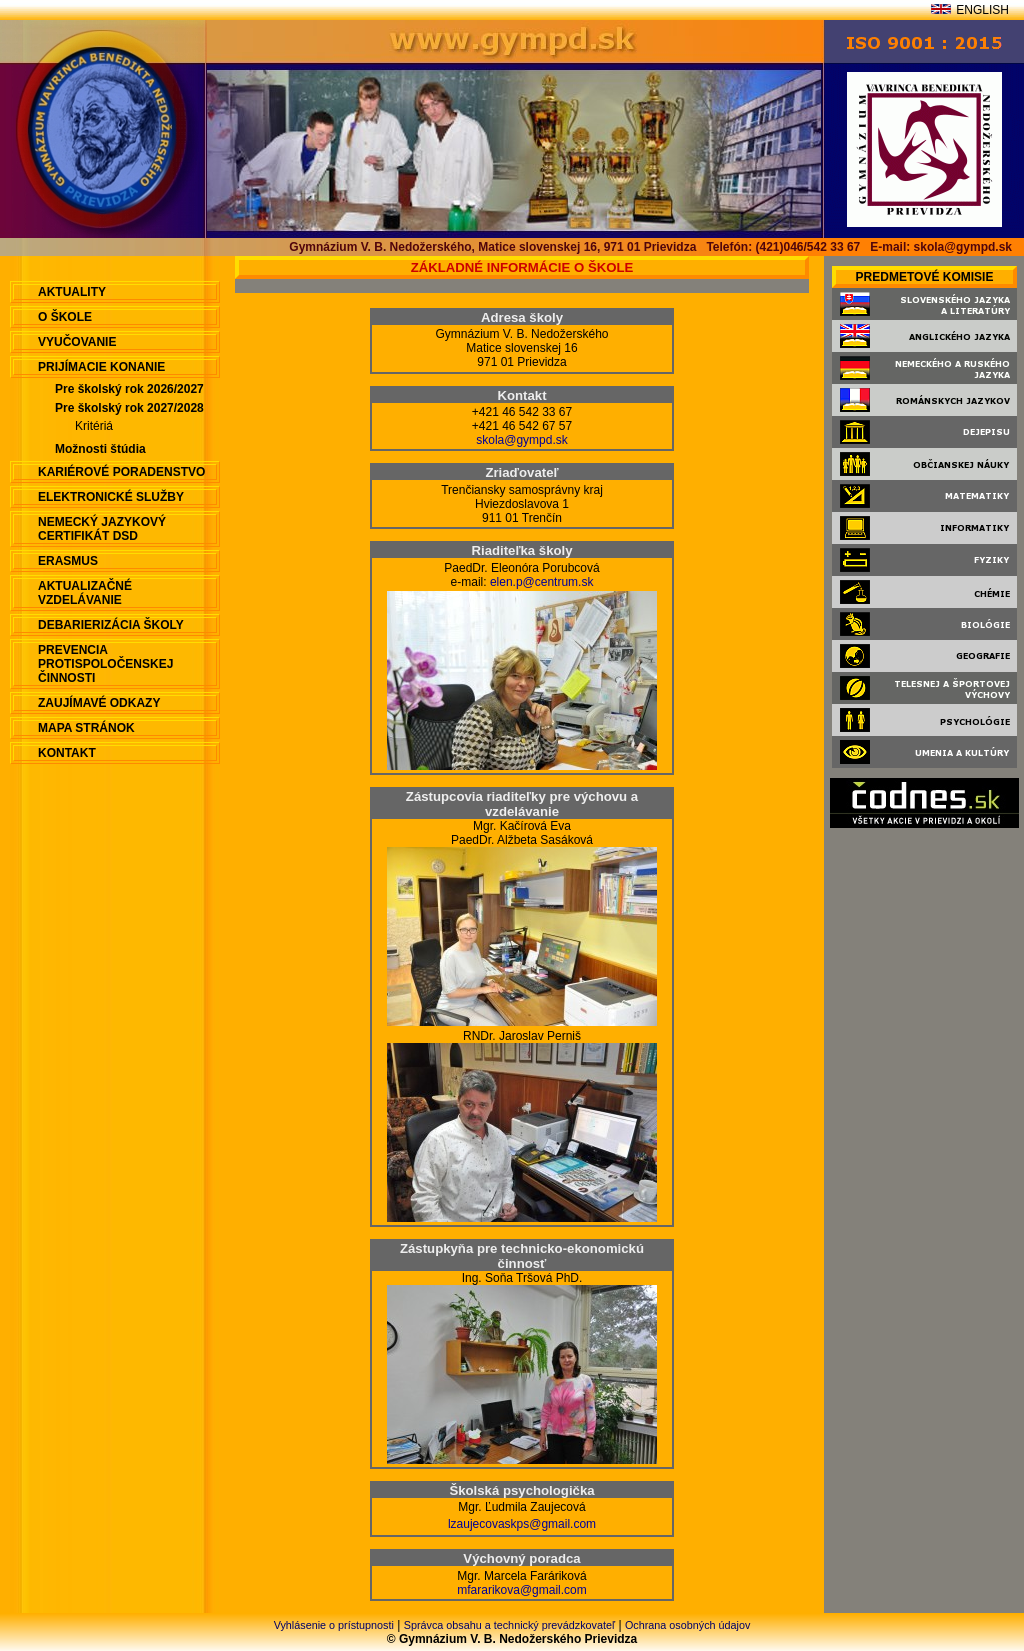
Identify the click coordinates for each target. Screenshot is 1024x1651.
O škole (65, 317)
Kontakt (67, 753)
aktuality (72, 292)
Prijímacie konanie (101, 367)
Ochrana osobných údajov (687, 1625)
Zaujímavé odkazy (99, 703)
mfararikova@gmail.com (522, 1590)
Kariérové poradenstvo (121, 472)
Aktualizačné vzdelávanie (85, 593)
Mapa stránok (86, 728)
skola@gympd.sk (522, 440)
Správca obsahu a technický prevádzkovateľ (509, 1625)
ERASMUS (68, 561)
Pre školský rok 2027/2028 (129, 408)
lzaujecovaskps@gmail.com (522, 1524)
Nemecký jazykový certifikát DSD (102, 529)
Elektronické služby (111, 497)
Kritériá (94, 426)
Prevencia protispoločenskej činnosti (105, 664)
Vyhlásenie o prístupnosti (334, 1625)
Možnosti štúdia (100, 449)
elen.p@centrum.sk (542, 582)
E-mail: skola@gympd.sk (941, 247)
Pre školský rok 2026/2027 (129, 389)
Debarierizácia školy (111, 625)
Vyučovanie (77, 342)
